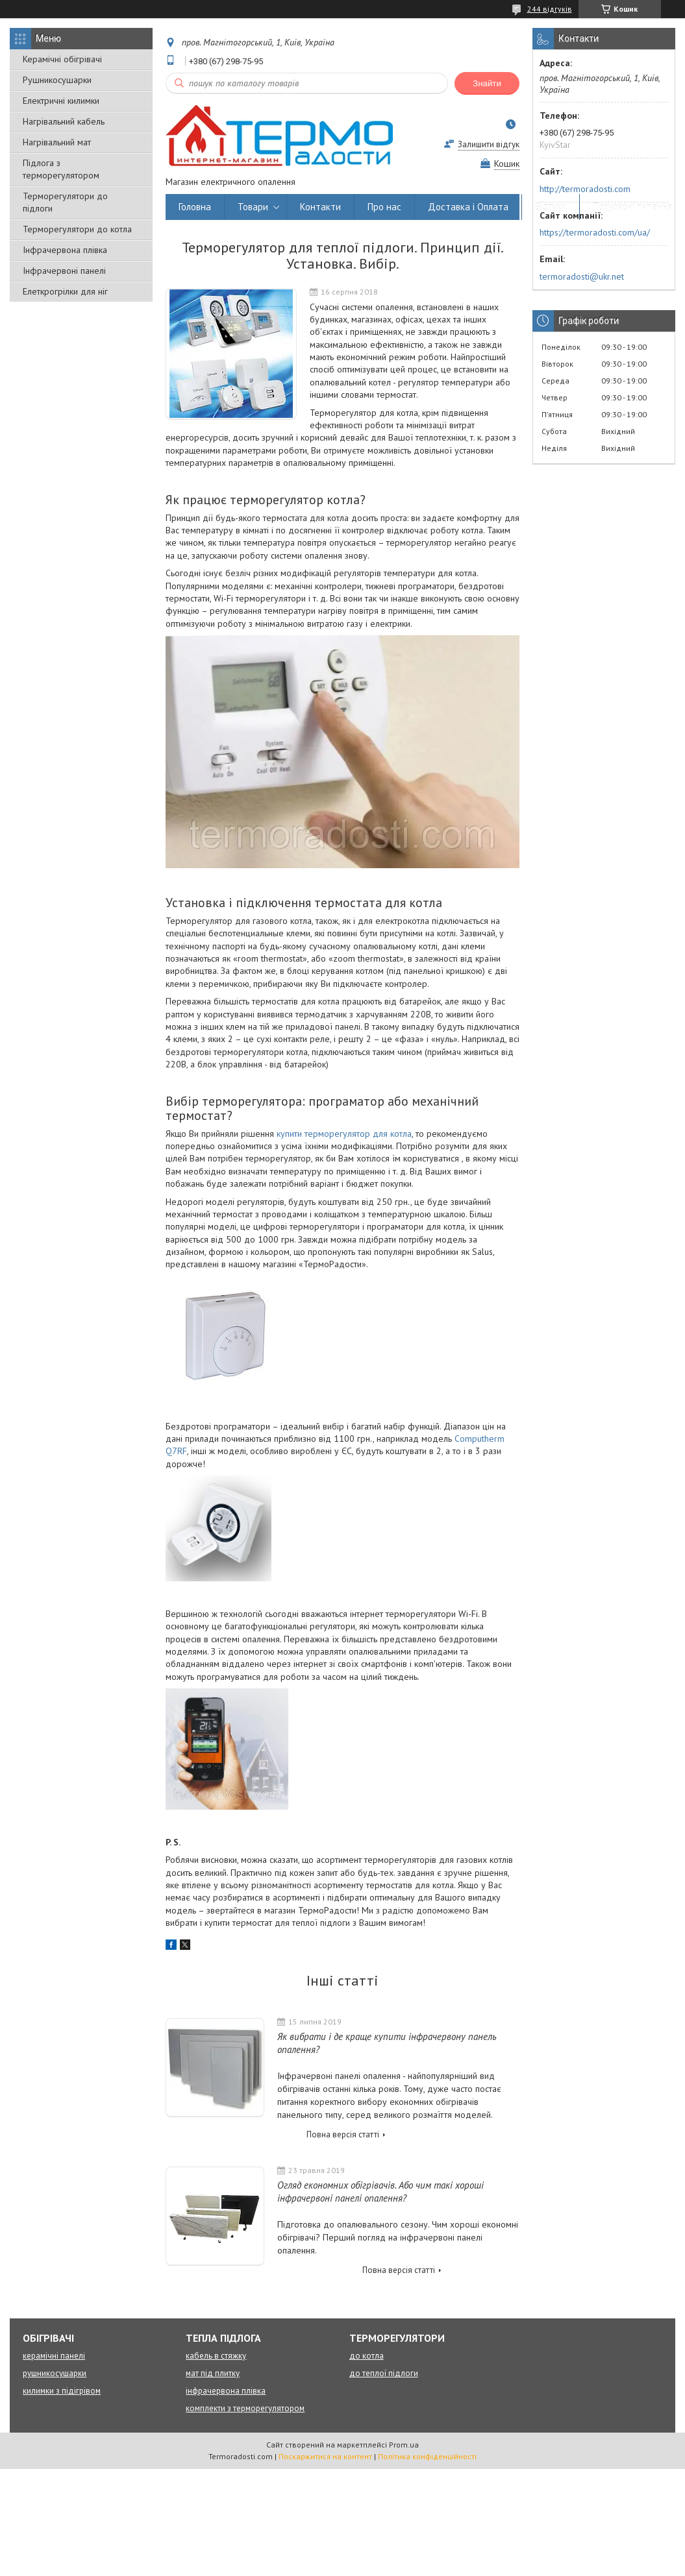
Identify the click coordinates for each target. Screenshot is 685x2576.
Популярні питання (632, 207)
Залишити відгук (488, 144)
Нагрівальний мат (57, 142)
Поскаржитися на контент (325, 2456)
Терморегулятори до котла (77, 229)
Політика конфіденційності (427, 2456)
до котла (366, 2355)
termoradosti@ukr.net (582, 276)
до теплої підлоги (383, 2373)
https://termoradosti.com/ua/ (595, 232)
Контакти (320, 207)
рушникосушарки (54, 2373)
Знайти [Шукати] (487, 83)
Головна (195, 207)
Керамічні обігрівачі (62, 59)
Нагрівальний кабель (64, 121)
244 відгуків (549, 9)
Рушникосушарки (57, 80)
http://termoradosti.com (585, 189)
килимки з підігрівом (62, 2390)
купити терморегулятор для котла (344, 1133)
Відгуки (550, 207)
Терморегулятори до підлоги (65, 202)
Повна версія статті (342, 2134)
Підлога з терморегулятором (61, 169)
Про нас (384, 207)
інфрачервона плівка (226, 2390)
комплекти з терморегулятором (245, 2408)
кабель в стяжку (216, 2355)
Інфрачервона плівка (65, 250)
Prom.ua (404, 2444)
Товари (253, 207)
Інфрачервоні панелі (64, 270)
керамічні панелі (54, 2355)
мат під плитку (213, 2373)
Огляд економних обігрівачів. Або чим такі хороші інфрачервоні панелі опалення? (380, 2191)
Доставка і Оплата (468, 207)
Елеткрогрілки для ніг (65, 291)
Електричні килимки (61, 100)
